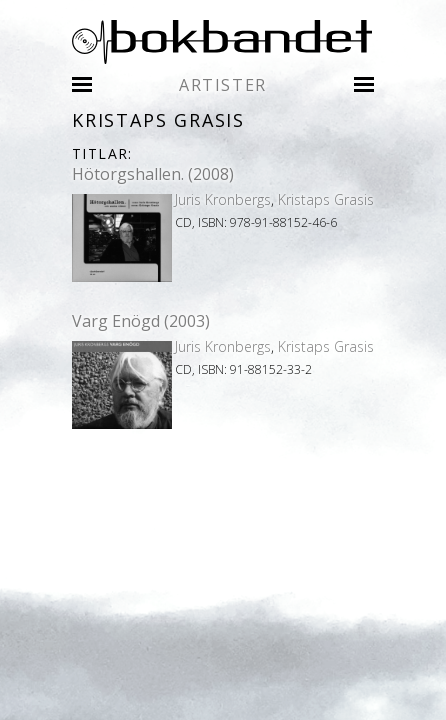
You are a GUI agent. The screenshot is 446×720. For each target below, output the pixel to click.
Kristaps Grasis (326, 199)
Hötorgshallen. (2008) (153, 174)
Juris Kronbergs (223, 199)
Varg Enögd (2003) (141, 321)
